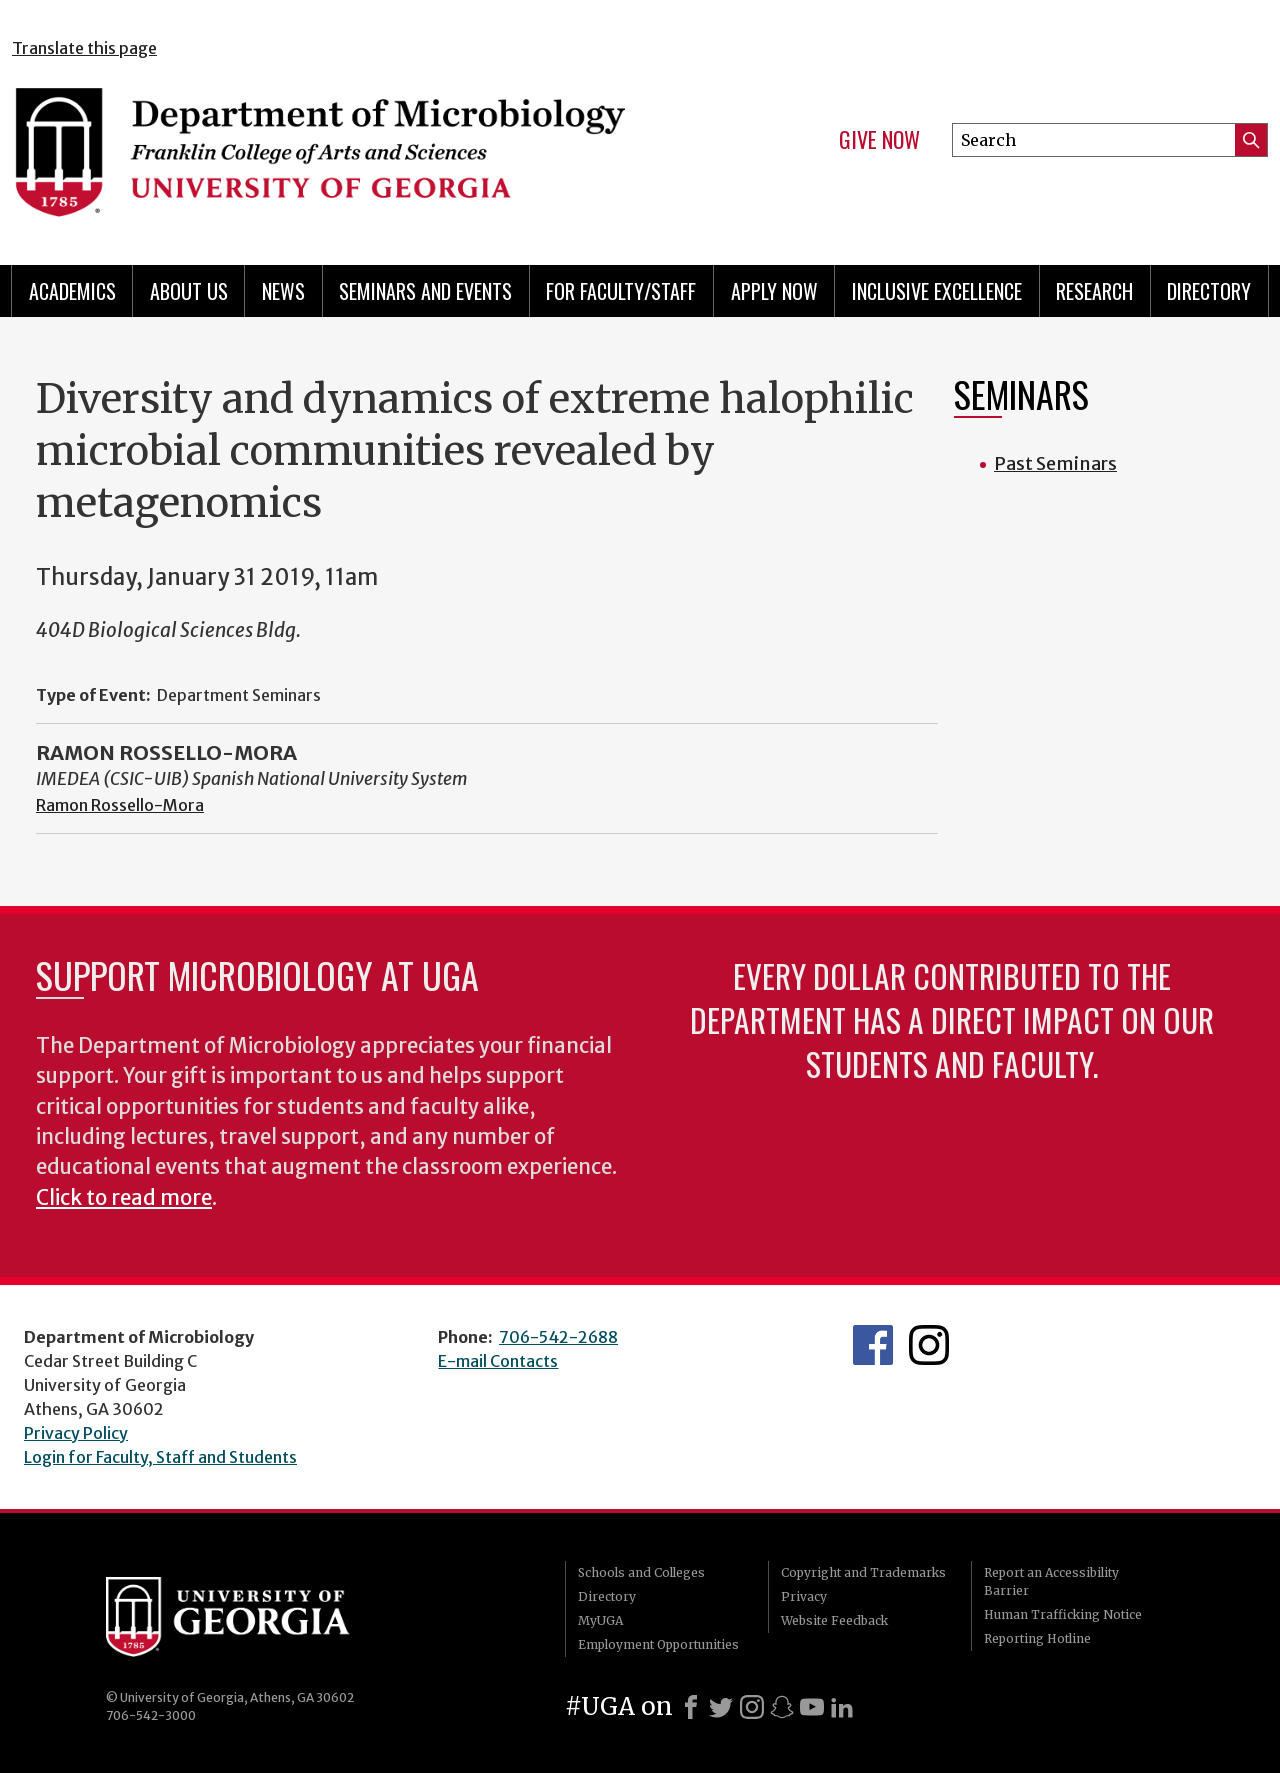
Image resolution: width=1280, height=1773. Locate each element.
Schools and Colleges (641, 1572)
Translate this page (84, 48)
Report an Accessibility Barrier (1051, 1581)
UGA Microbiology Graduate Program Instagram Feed (929, 1345)
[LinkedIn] (842, 1707)
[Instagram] (752, 1707)
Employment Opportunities (658, 1644)
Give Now (879, 140)
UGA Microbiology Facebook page (873, 1345)
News (283, 291)
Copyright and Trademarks (863, 1572)
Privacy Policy (76, 1433)
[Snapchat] (782, 1707)
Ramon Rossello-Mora (120, 805)
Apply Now (774, 291)
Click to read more (124, 1198)
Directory (1209, 291)
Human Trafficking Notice (1063, 1614)
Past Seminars (1055, 463)
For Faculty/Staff (621, 291)
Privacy (804, 1596)
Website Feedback (834, 1620)
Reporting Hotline (1037, 1638)
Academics (72, 291)
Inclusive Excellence (937, 291)
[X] (721, 1707)
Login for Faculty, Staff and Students (160, 1457)
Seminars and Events (425, 291)
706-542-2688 (558, 1337)
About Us (189, 291)
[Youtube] (812, 1707)
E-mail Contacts (498, 1361)
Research (1094, 291)
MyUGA (600, 1620)
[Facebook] (691, 1707)
